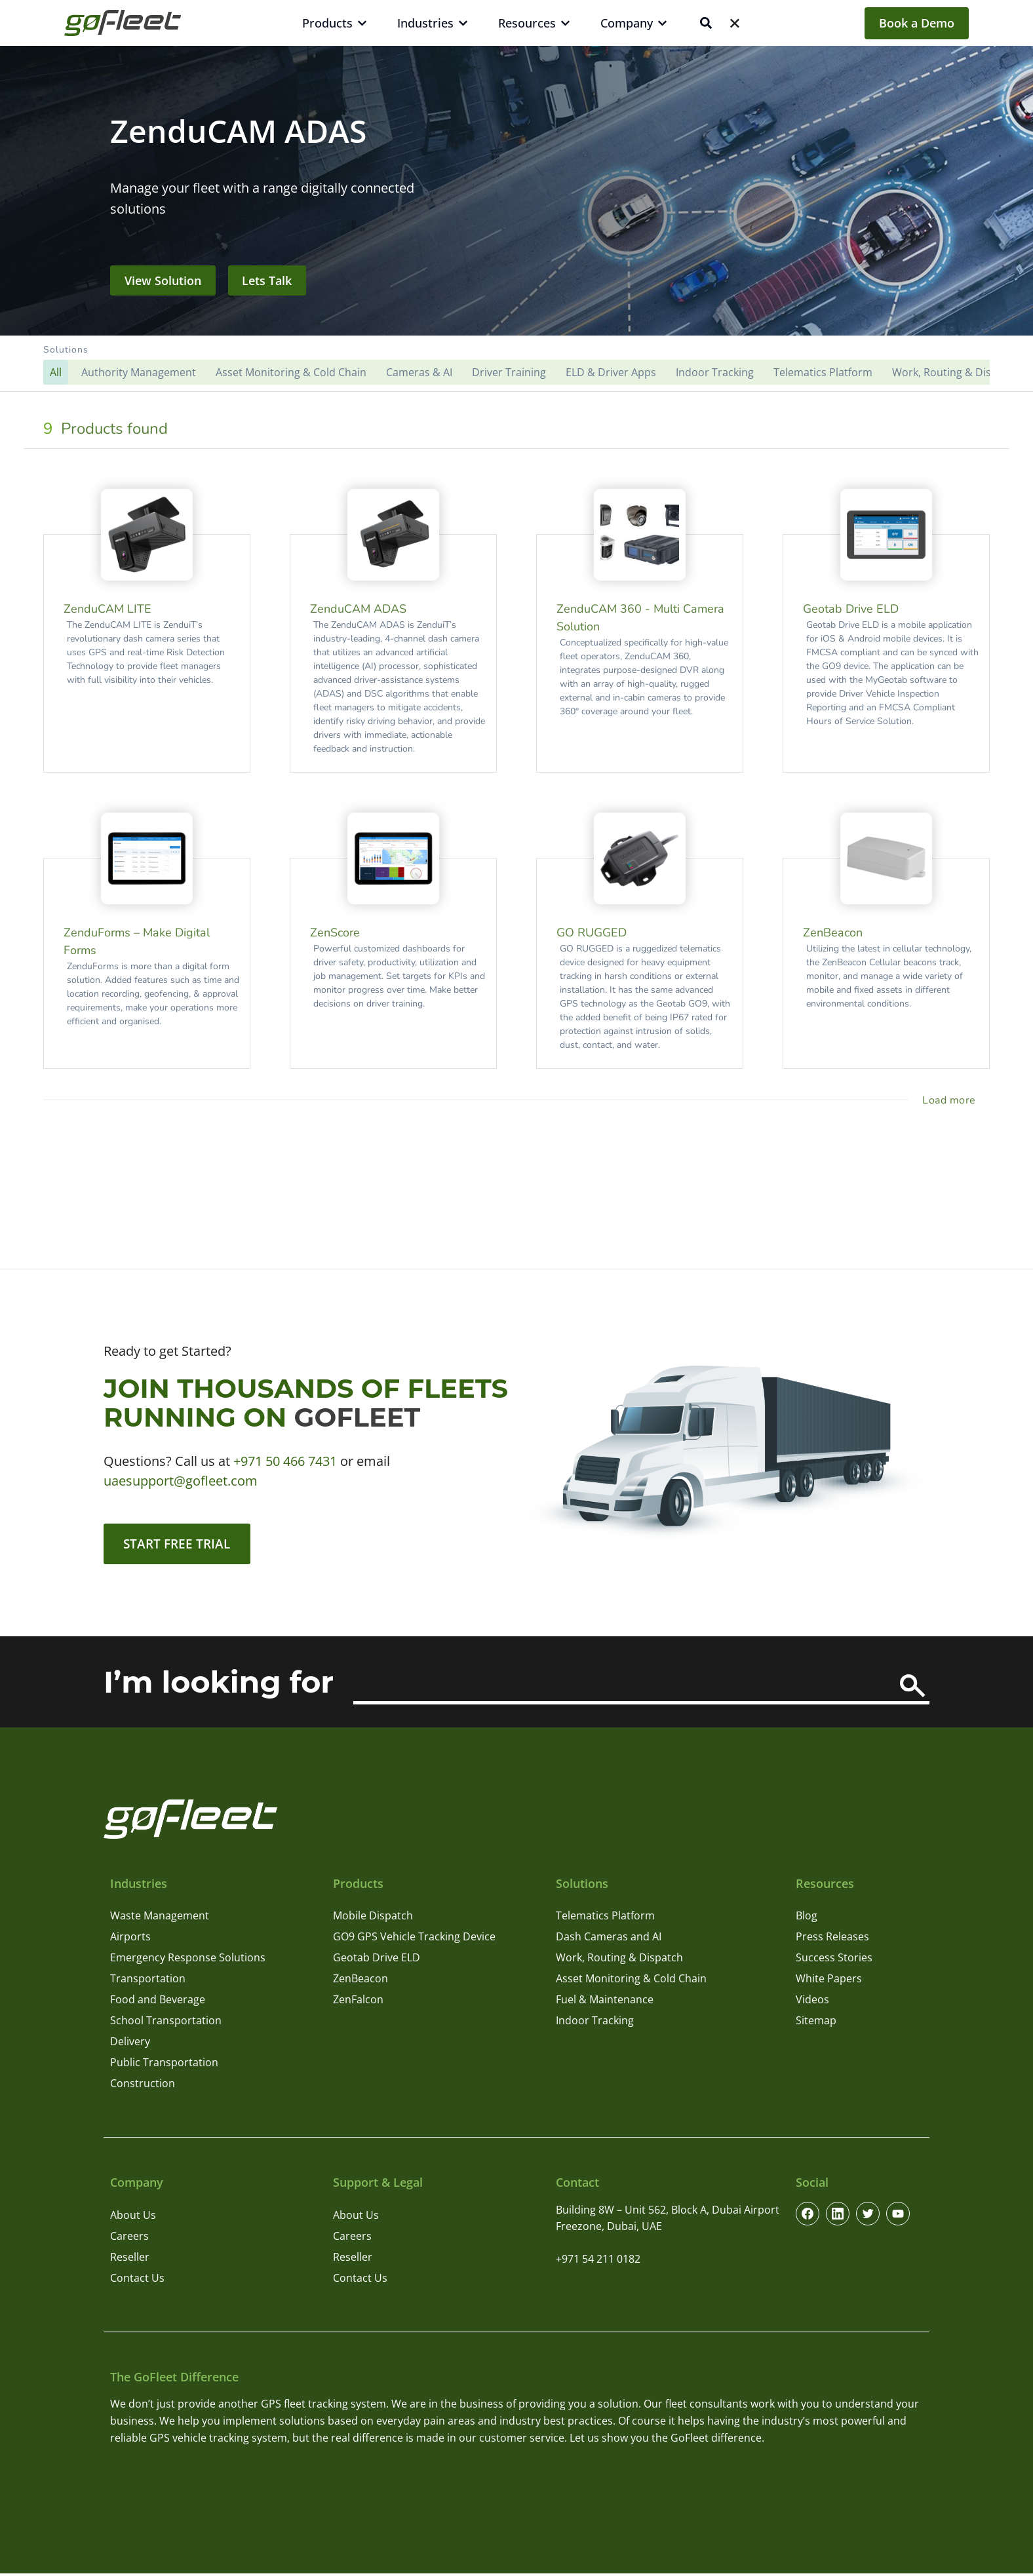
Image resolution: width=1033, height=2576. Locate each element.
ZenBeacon (360, 1981)
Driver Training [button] (509, 372)
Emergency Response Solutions (187, 1960)
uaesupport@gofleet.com (181, 1481)
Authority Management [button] (138, 372)
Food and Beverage (157, 2002)
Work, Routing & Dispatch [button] (955, 372)
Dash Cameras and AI (608, 1939)
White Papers (829, 1981)
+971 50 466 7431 (285, 1461)
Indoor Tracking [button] (715, 372)
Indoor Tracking (595, 2023)
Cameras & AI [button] (419, 372)
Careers (129, 2238)
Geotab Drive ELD (376, 1960)
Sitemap (816, 2023)
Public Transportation (164, 2065)
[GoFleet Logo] (122, 23)
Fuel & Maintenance (604, 2002)
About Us (133, 2217)
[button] (516, 364)
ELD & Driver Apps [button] (611, 372)
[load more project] (951, 1100)
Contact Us (137, 2280)
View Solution (163, 280)
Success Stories (834, 1960)
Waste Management (159, 1918)
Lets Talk (267, 280)
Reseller (129, 2259)
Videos (812, 2002)
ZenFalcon (358, 2002)
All (56, 372)
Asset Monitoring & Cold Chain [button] (291, 372)
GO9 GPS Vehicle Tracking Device (414, 1939)
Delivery (130, 2044)
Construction (142, 2086)
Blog (806, 1918)
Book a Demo (916, 23)
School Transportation (166, 2023)
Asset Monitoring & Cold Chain (631, 1981)
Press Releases (832, 1939)
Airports (130, 1939)
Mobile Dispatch (373, 1918)
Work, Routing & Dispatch (619, 1960)
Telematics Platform (605, 1918)
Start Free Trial (180, 1545)
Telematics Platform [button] (822, 372)
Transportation (147, 1981)
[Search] (912, 1688)
